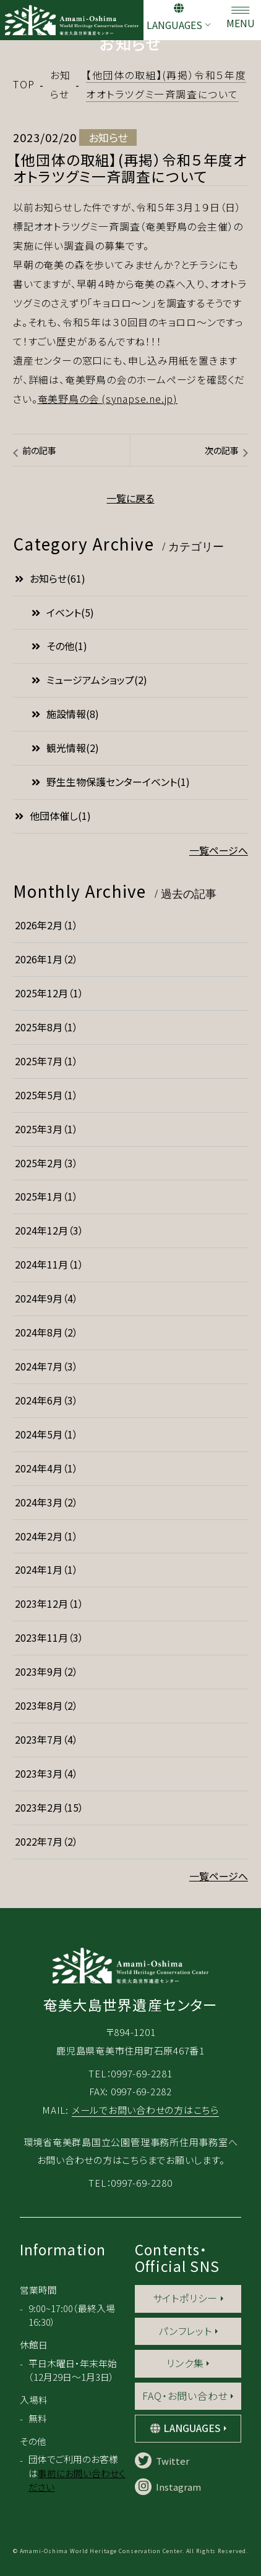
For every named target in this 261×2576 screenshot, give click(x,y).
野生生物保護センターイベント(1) (111, 782)
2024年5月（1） (46, 1434)
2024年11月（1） (49, 1264)
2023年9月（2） (46, 1672)
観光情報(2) (65, 748)
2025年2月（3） (46, 1163)
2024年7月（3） (46, 1366)
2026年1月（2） (46, 959)
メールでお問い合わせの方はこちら (145, 2109)
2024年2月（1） (46, 1536)
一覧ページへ (218, 850)
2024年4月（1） (46, 1468)
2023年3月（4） (46, 1774)
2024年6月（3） (46, 1400)
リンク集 (184, 2363)
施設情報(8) (65, 714)
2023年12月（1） (49, 1604)
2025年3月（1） (46, 1129)
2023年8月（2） (46, 1706)
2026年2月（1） (46, 925)
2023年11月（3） (49, 1638)
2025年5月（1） (46, 1095)
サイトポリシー (185, 2298)
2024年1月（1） (46, 1570)
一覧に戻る (130, 498)
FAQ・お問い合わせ (185, 2396)
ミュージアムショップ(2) (89, 680)
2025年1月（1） (46, 1196)
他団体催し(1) (53, 816)
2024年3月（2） (46, 1502)
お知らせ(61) (50, 579)
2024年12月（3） (49, 1230)
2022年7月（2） (46, 1842)
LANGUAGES (174, 25)
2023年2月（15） (49, 1808)
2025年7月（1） (46, 1061)
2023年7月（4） (46, 1740)
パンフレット (185, 2331)
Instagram (168, 2486)
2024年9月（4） (46, 1298)
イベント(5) (63, 613)
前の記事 (39, 450)
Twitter (162, 2460)
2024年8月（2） (46, 1332)
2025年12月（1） (49, 993)
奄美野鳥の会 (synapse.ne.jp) (108, 399)
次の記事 (222, 450)
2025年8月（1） (46, 1027)
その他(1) (59, 646)
